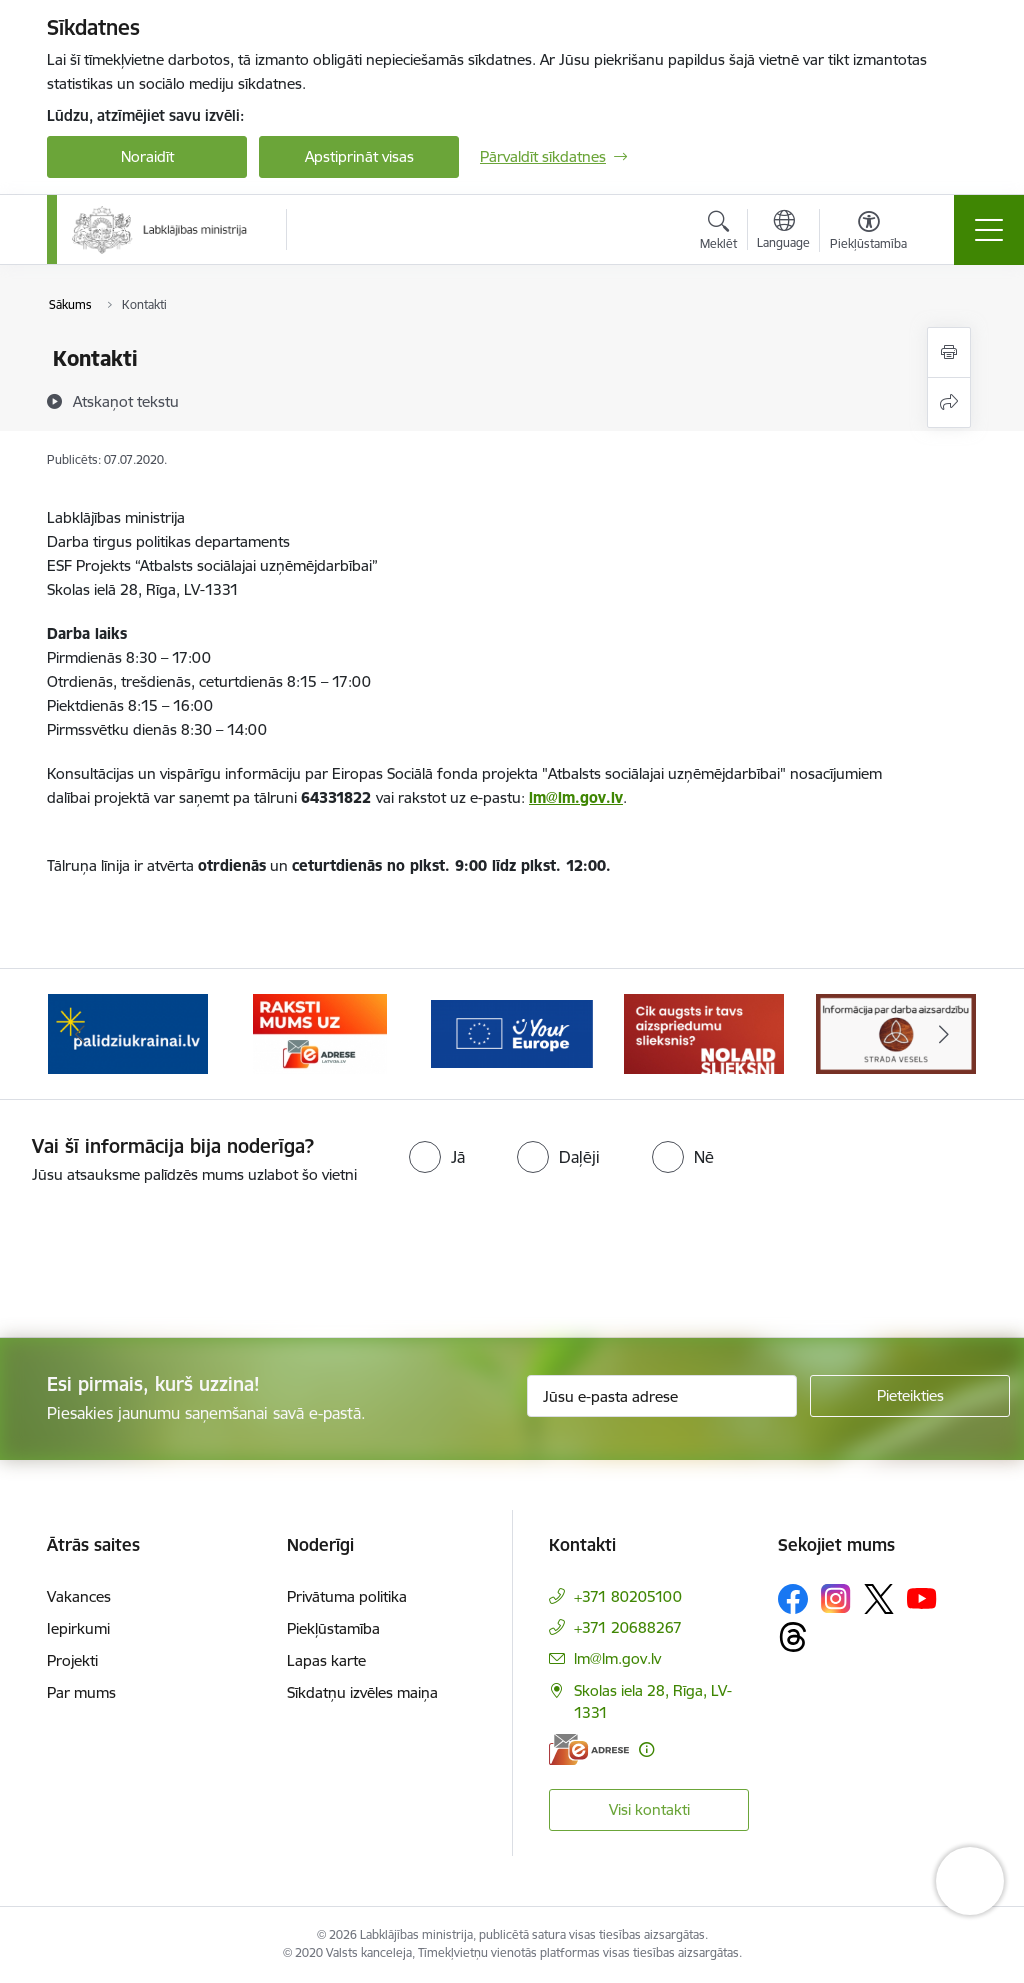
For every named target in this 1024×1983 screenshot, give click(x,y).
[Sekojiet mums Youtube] (922, 1598)
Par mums (81, 1692)
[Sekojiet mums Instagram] (836, 1598)
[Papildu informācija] (646, 1749)
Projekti (72, 1660)
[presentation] (167, 1263)
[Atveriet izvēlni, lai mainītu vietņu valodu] (783, 232)
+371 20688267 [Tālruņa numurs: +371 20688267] (628, 1627)
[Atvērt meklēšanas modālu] (718, 233)
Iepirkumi (78, 1628)
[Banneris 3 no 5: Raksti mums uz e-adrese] (511, 1032)
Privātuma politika (347, 1596)
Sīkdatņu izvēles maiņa (362, 1692)
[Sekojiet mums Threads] (793, 1637)
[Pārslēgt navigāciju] (989, 230)
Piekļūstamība (333, 1628)
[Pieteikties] (910, 1396)
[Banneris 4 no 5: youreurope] (704, 1032)
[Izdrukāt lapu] (949, 352)
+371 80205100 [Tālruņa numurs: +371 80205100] (628, 1596)
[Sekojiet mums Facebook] (793, 1599)
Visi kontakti (649, 1809)
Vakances (79, 1596)
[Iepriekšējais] (80, 1034)
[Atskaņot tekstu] (126, 401)
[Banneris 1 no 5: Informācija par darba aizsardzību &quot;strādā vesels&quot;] (128, 1032)
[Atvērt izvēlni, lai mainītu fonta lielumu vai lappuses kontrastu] (868, 233)
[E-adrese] (589, 1749)
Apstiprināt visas (359, 156)
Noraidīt (147, 156)
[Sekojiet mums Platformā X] (879, 1599)
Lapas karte (326, 1660)
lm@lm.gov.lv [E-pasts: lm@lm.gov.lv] (617, 1658)
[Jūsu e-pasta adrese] (662, 1396)
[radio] (437, 1157)
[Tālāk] (944, 1034)
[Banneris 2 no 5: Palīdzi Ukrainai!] (320, 1032)
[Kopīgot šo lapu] (949, 402)
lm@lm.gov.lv (576, 797)
